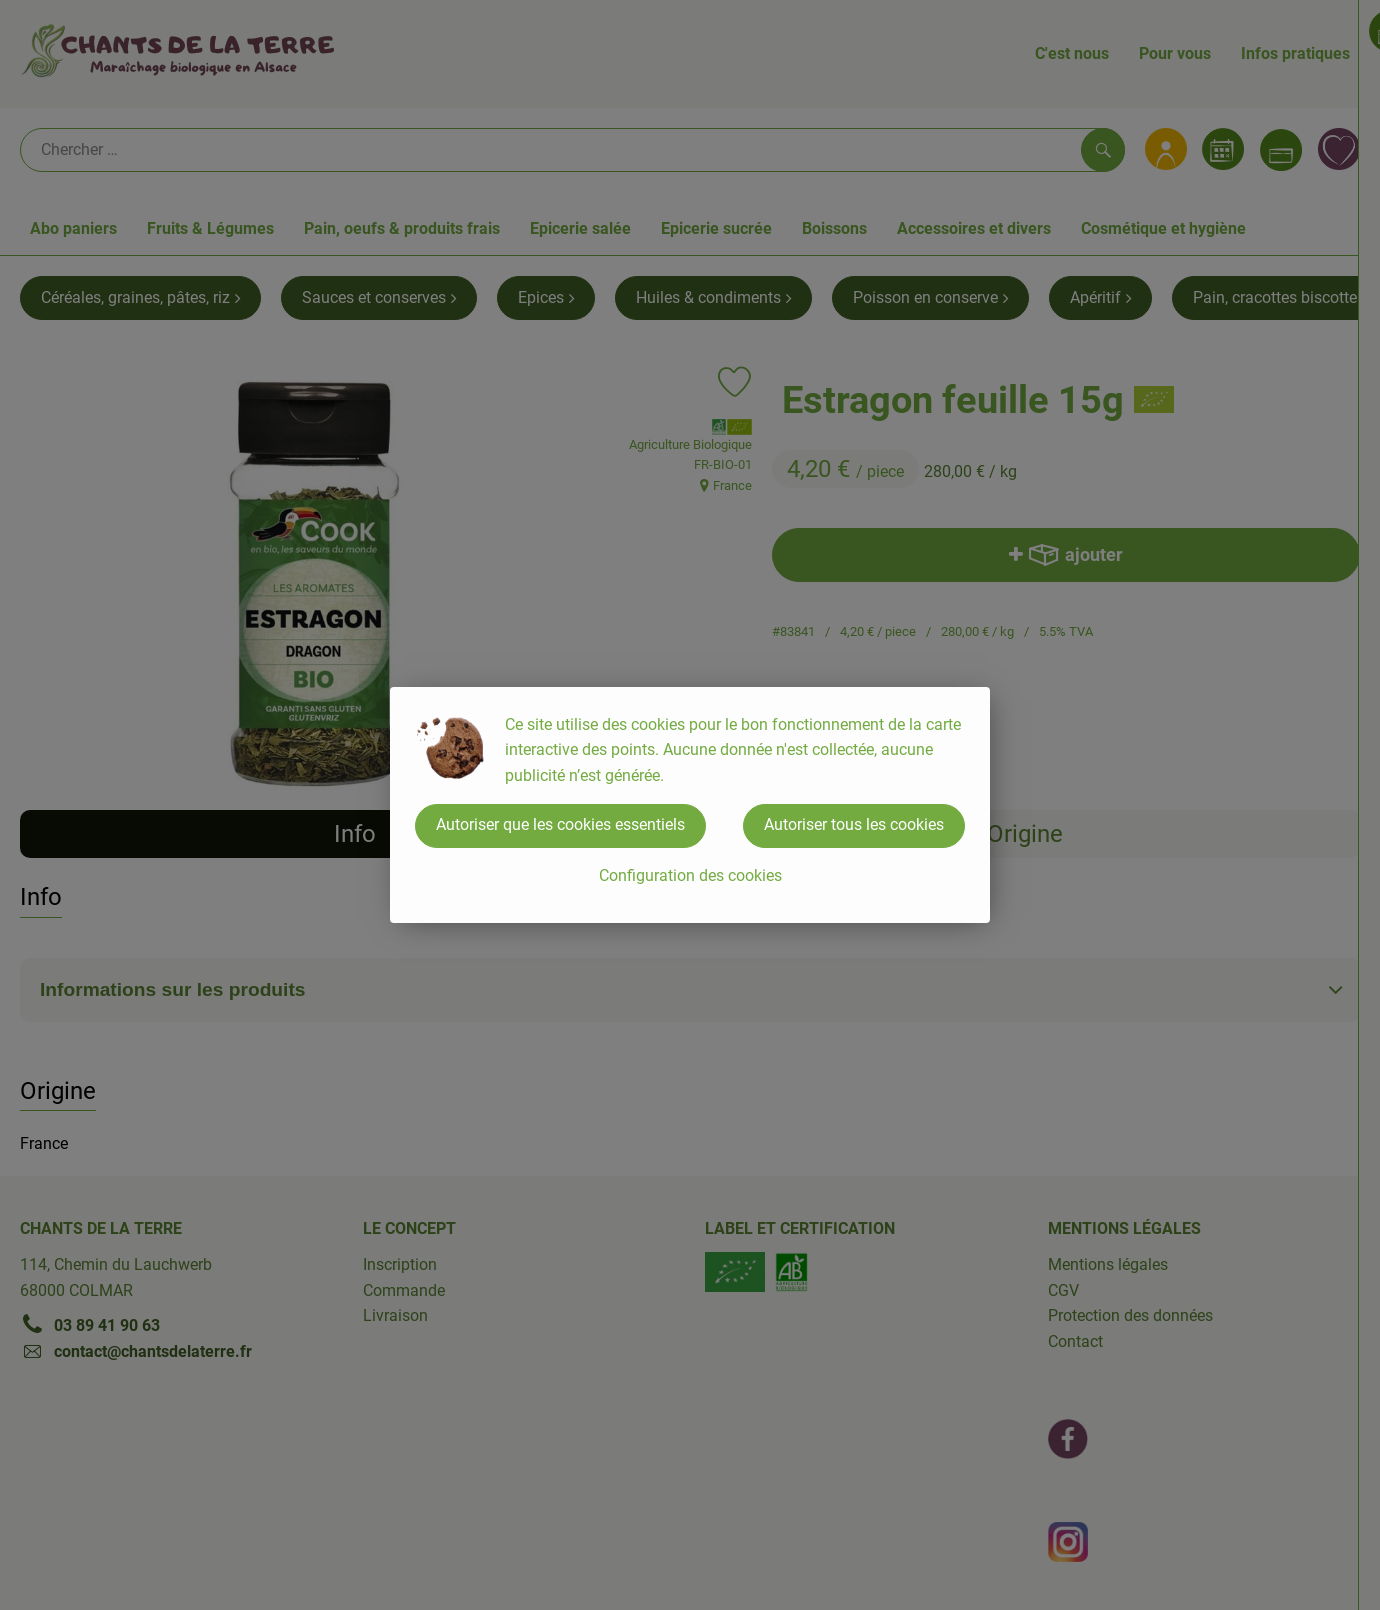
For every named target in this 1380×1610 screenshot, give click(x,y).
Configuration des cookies (690, 875)
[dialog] (690, 805)
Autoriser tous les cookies (854, 824)
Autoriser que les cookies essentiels (560, 824)
